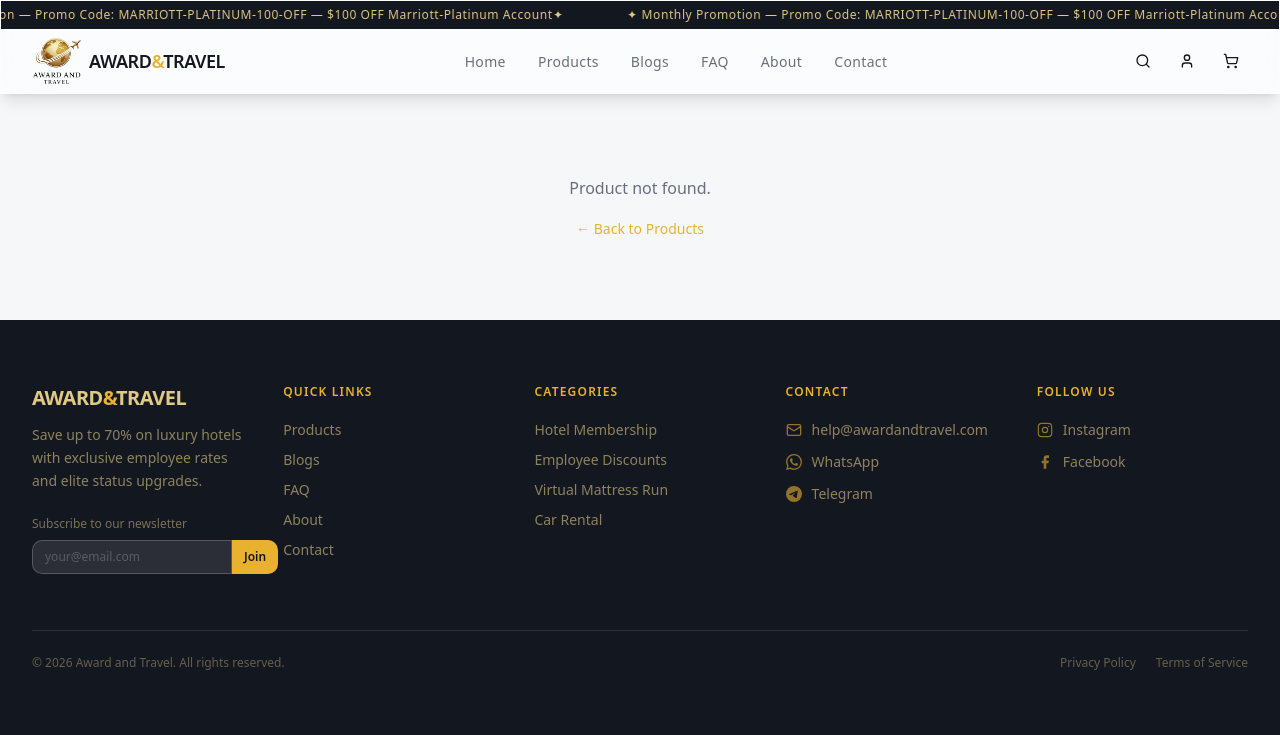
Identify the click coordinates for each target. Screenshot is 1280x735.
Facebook (1081, 461)
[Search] (1143, 61)
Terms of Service (1202, 663)
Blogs (650, 61)
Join (255, 556)
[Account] (1187, 61)
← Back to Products (640, 228)
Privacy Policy (1098, 663)
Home (485, 61)
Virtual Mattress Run (601, 489)
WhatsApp (832, 461)
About (781, 61)
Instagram (1084, 429)
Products (568, 61)
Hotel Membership (595, 429)
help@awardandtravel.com (887, 429)
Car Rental (568, 519)
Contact (860, 61)
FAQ (715, 61)
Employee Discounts (600, 459)
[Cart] (1231, 61)
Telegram (829, 493)
